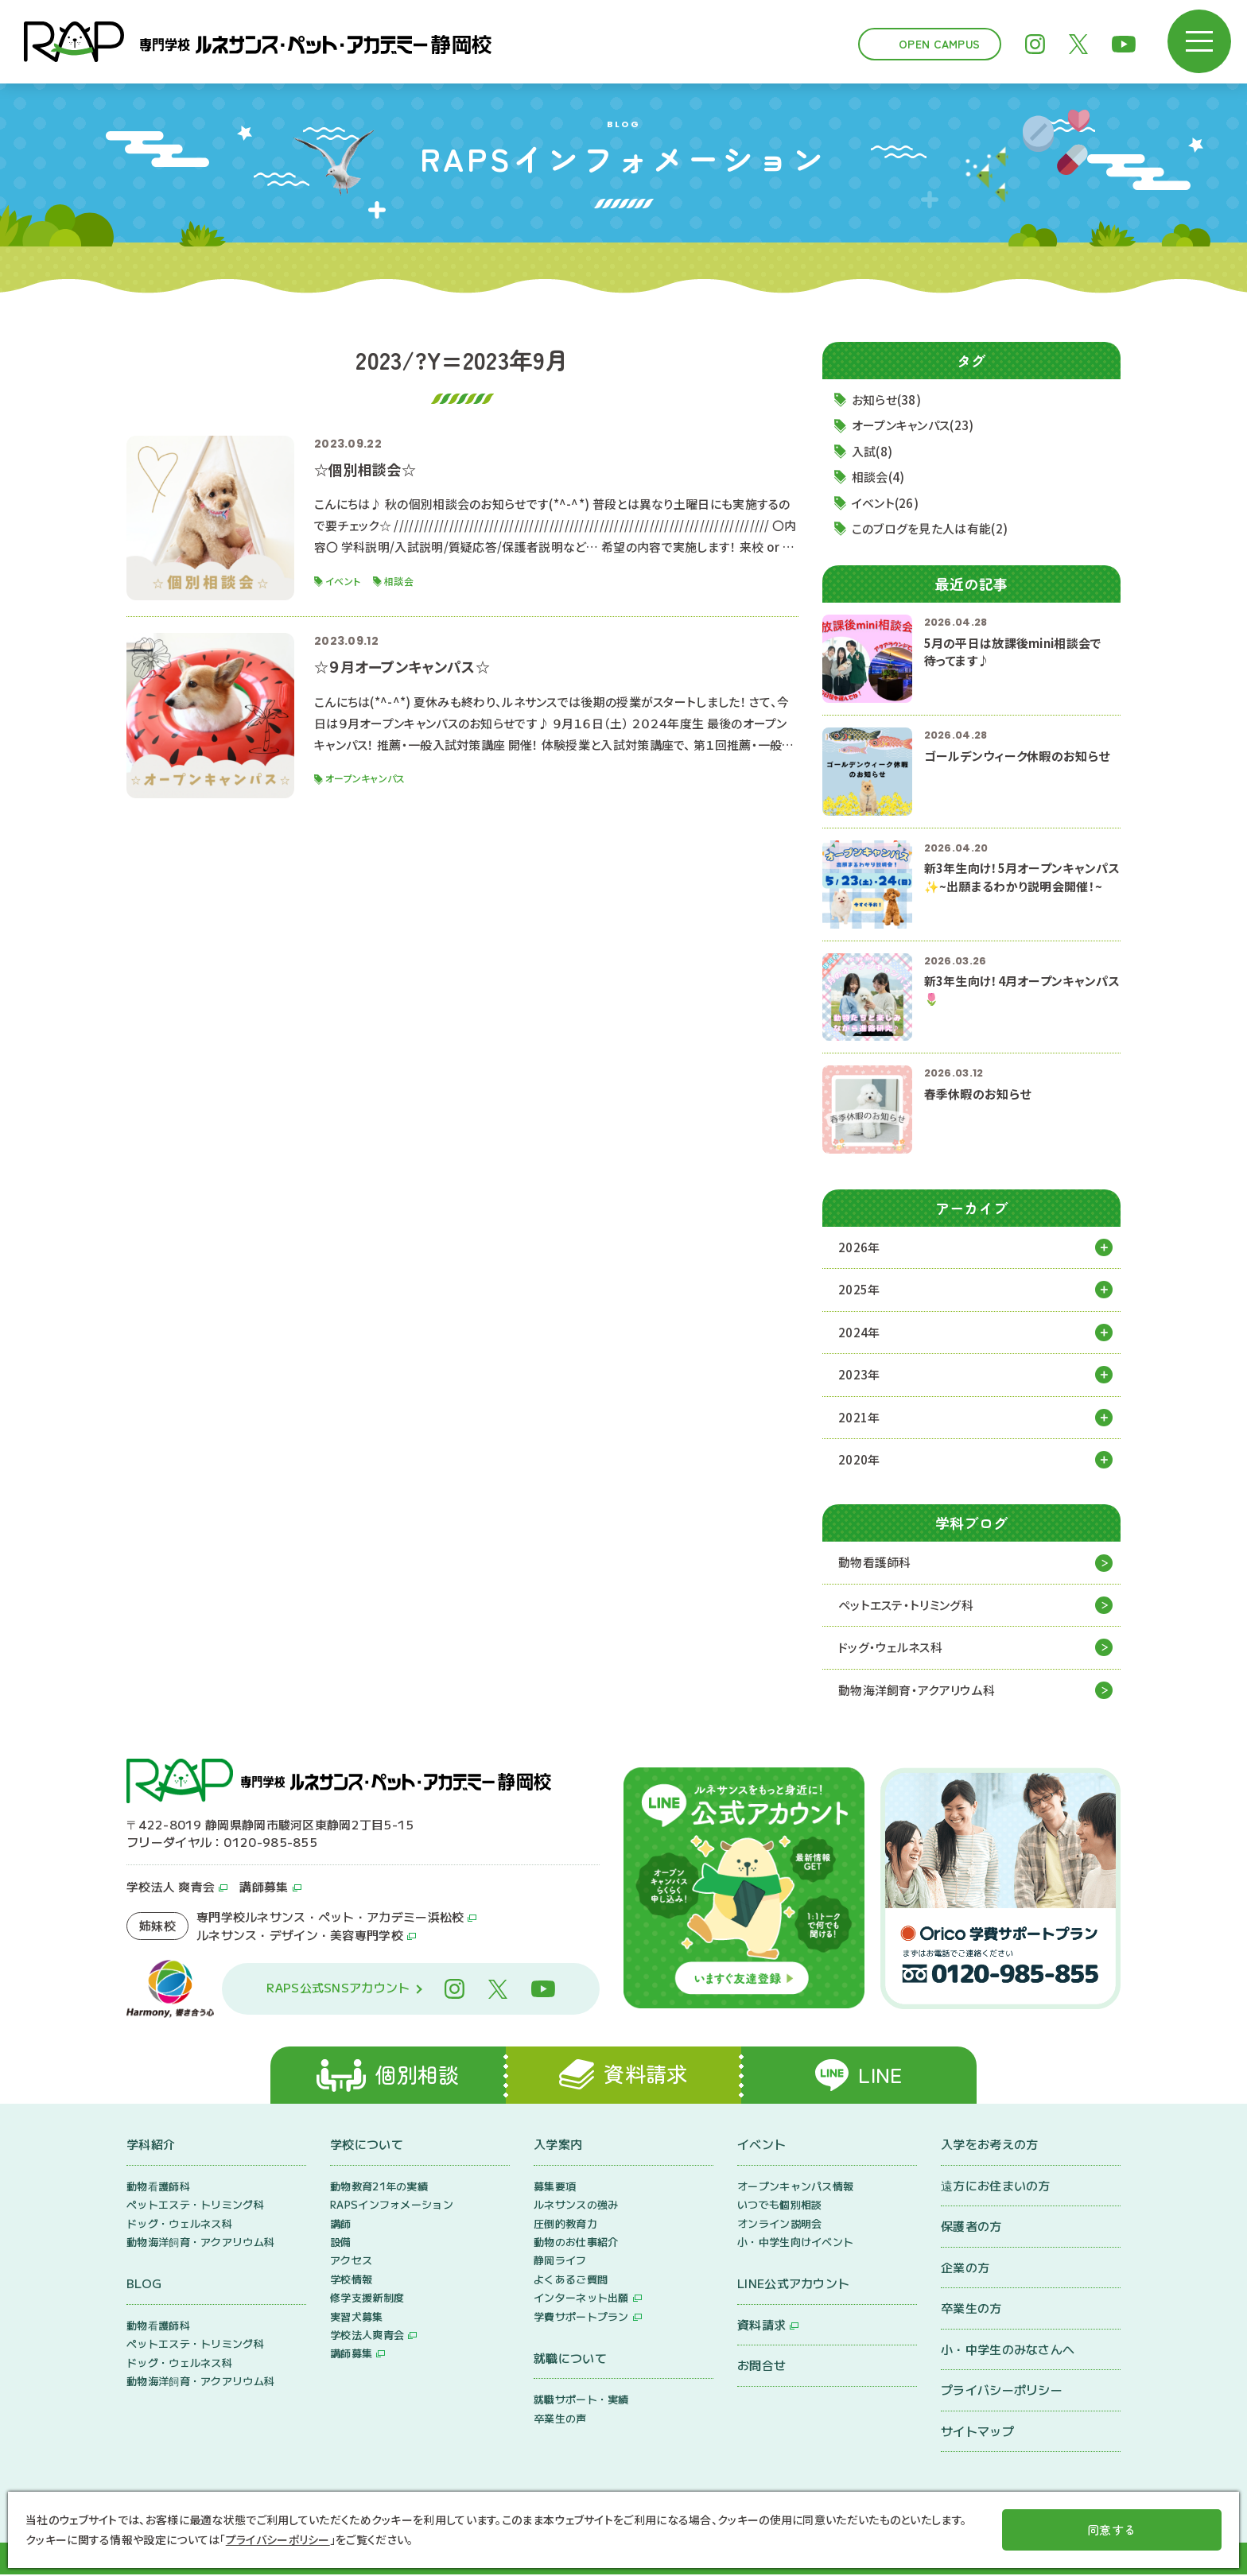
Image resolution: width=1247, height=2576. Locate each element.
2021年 (859, 1417)
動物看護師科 (874, 1562)
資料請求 (761, 2326)
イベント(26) (885, 503)
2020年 (859, 1460)
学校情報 (351, 2280)
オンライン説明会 (779, 2225)
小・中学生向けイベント (795, 2243)
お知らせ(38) (886, 399)
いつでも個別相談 (779, 2206)
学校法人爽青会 (367, 2336)
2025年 (859, 1290)
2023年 (859, 1375)
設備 (341, 2243)
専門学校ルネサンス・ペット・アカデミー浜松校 (330, 1918)
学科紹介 (150, 2146)
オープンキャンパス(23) (913, 425)
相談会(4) (878, 477)
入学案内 (558, 2146)
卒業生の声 (560, 2419)
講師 (341, 2225)
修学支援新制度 (367, 2299)
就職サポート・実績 (581, 2401)
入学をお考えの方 (989, 2146)
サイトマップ (977, 2432)
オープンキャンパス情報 (795, 2187)
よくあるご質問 (571, 2280)
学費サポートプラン (581, 2318)
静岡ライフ (560, 2262)
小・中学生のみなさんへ (1007, 2350)
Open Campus (939, 44)
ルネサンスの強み (576, 2206)
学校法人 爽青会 (170, 1887)
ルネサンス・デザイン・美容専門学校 (299, 1935)
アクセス (351, 2262)
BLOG (143, 2285)
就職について (570, 2359)
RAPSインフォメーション (391, 2206)
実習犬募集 (356, 2318)
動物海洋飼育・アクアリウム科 (916, 1690)
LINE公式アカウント (793, 2285)
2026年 (859, 1247)
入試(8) (872, 451)
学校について (366, 2146)
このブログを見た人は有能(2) (930, 529)
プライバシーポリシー (1001, 2392)
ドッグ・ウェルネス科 (890, 1647)
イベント (761, 2146)
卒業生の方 (971, 2310)
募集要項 (555, 2187)
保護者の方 (971, 2228)
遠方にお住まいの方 (996, 2186)
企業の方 (965, 2268)
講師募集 (263, 1887)
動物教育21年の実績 (379, 2187)
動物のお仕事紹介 (576, 2243)
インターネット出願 (581, 2299)
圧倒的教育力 (565, 2225)
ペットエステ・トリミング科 (905, 1605)
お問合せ (761, 2367)
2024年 (859, 1332)
